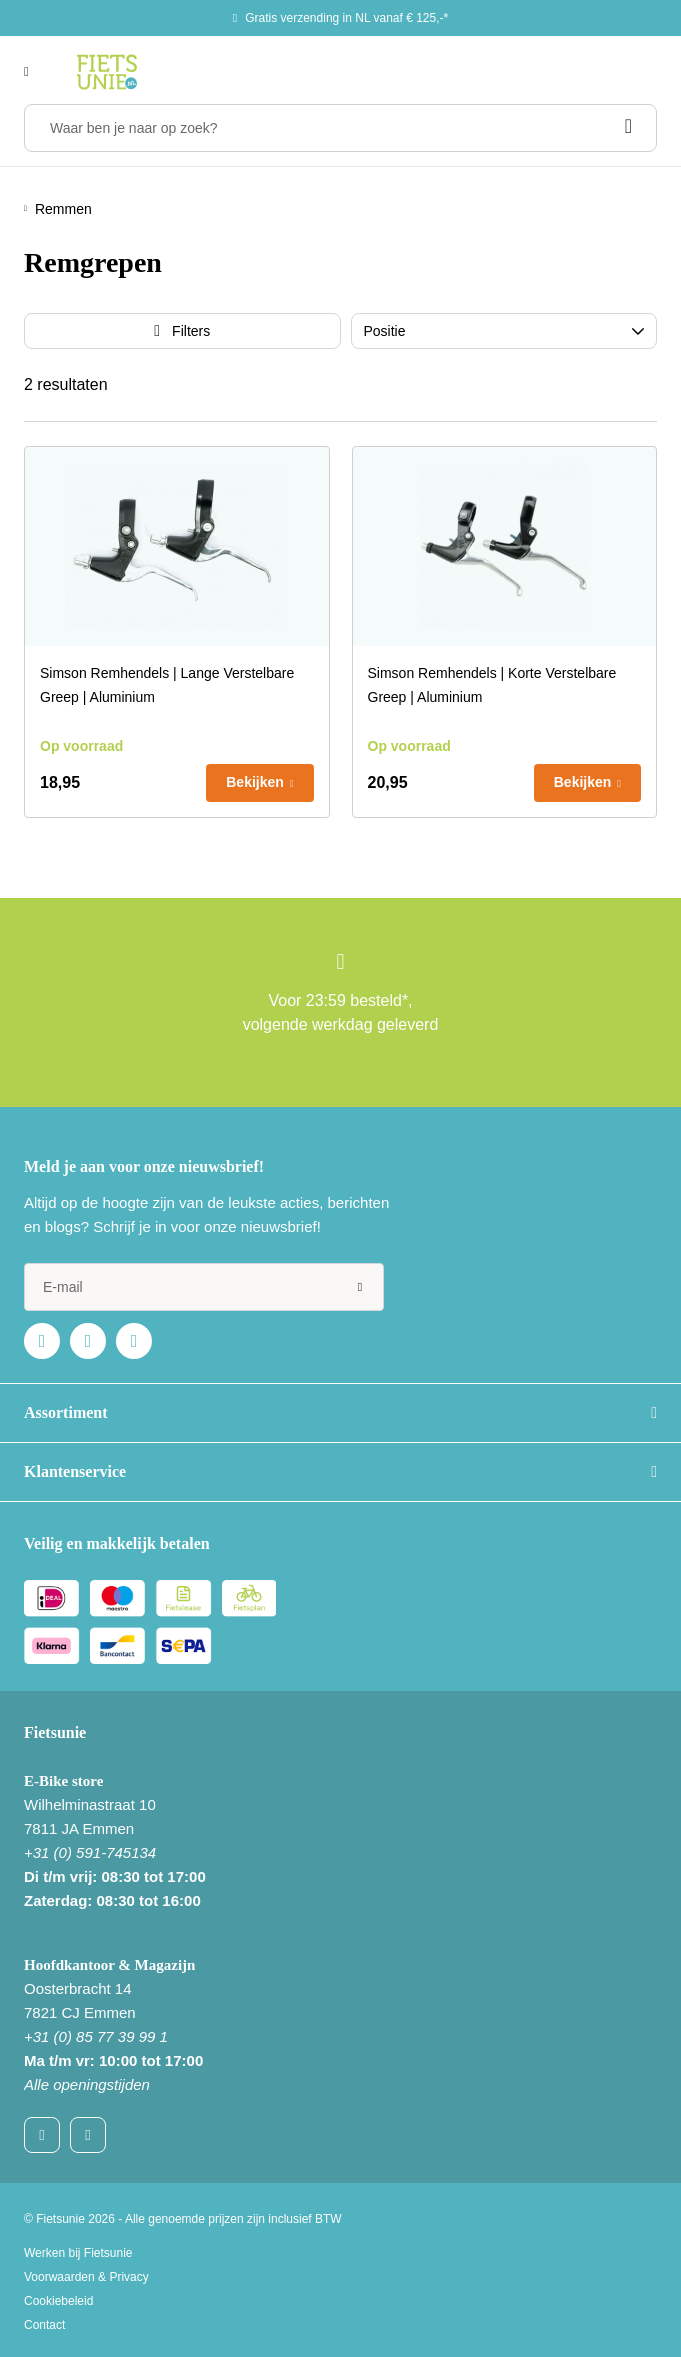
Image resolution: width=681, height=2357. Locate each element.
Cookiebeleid (58, 2301)
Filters (191, 331)
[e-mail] (204, 1287)
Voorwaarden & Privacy (86, 2277)
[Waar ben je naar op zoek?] (340, 128)
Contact (44, 2325)
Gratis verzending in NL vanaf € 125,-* (346, 18)
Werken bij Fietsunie (78, 2253)
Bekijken (255, 782)
